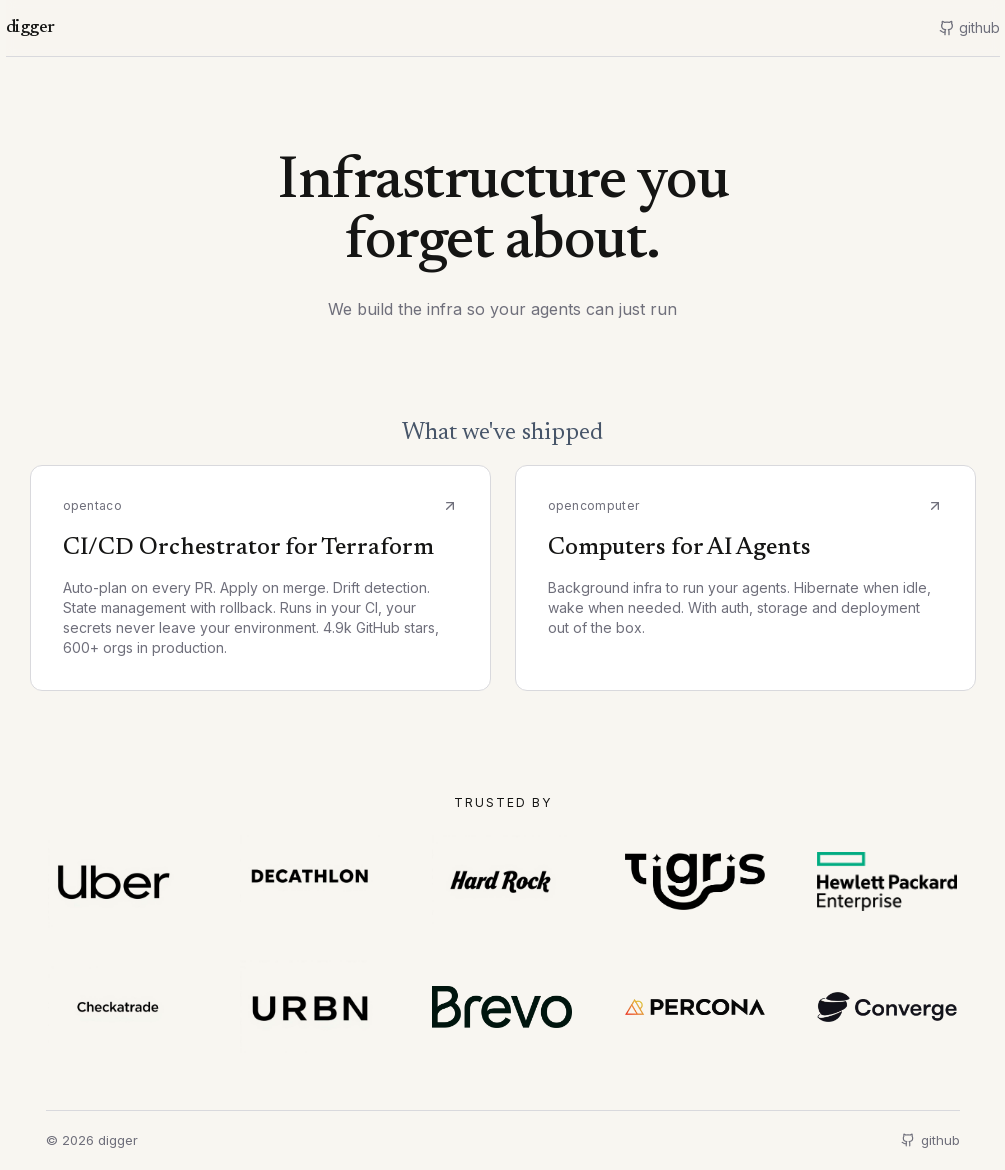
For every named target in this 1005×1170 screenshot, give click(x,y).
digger (30, 28)
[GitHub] (969, 28)
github (930, 1140)
